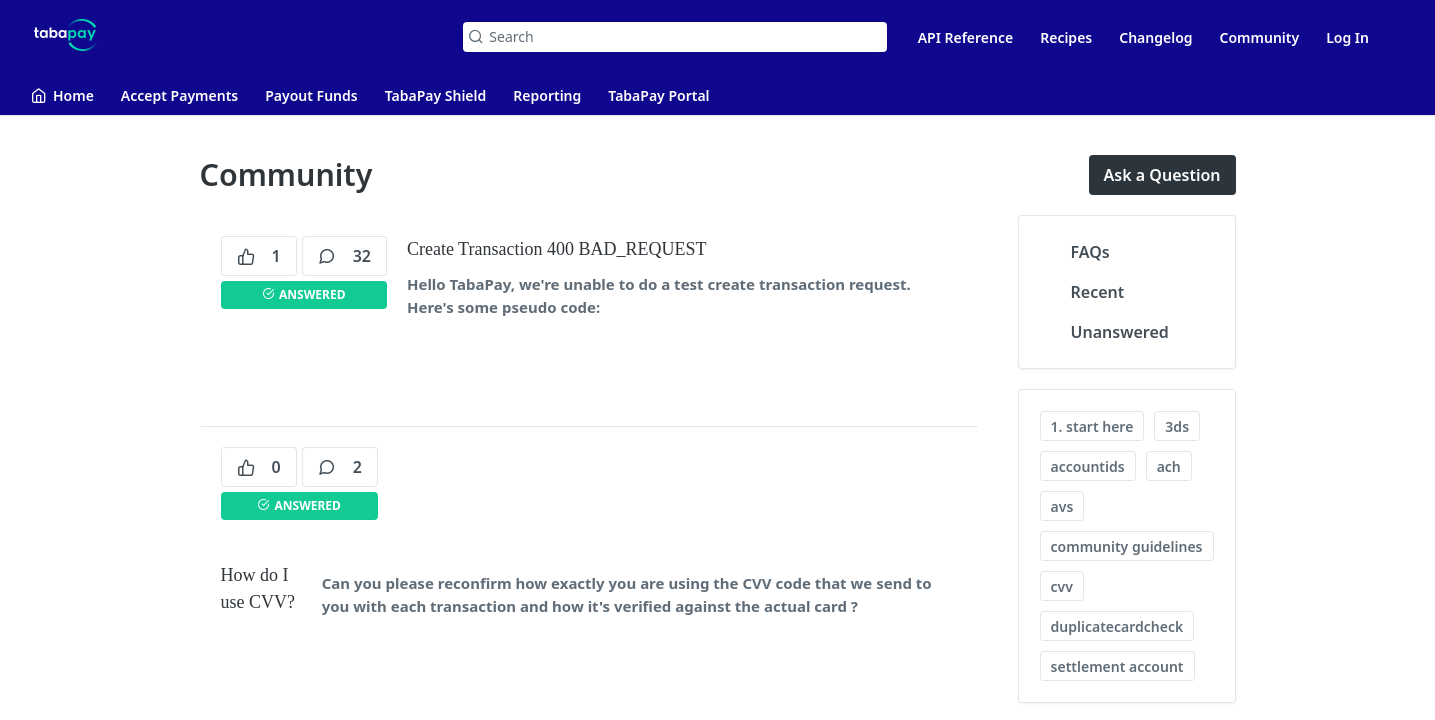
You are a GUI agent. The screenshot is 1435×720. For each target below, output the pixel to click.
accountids (1088, 466)
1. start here (1092, 426)
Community (1260, 37)
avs (1062, 506)
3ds (1177, 426)
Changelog (1155, 37)
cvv (1062, 586)
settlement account (1117, 666)
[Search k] (674, 37)
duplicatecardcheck (1117, 626)
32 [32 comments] (344, 256)
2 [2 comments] (340, 467)
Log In (1347, 37)
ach (1169, 466)
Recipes (1066, 37)
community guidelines (1127, 546)
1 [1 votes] (259, 256)
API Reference (966, 37)
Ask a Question (1162, 175)
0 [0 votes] (259, 467)
